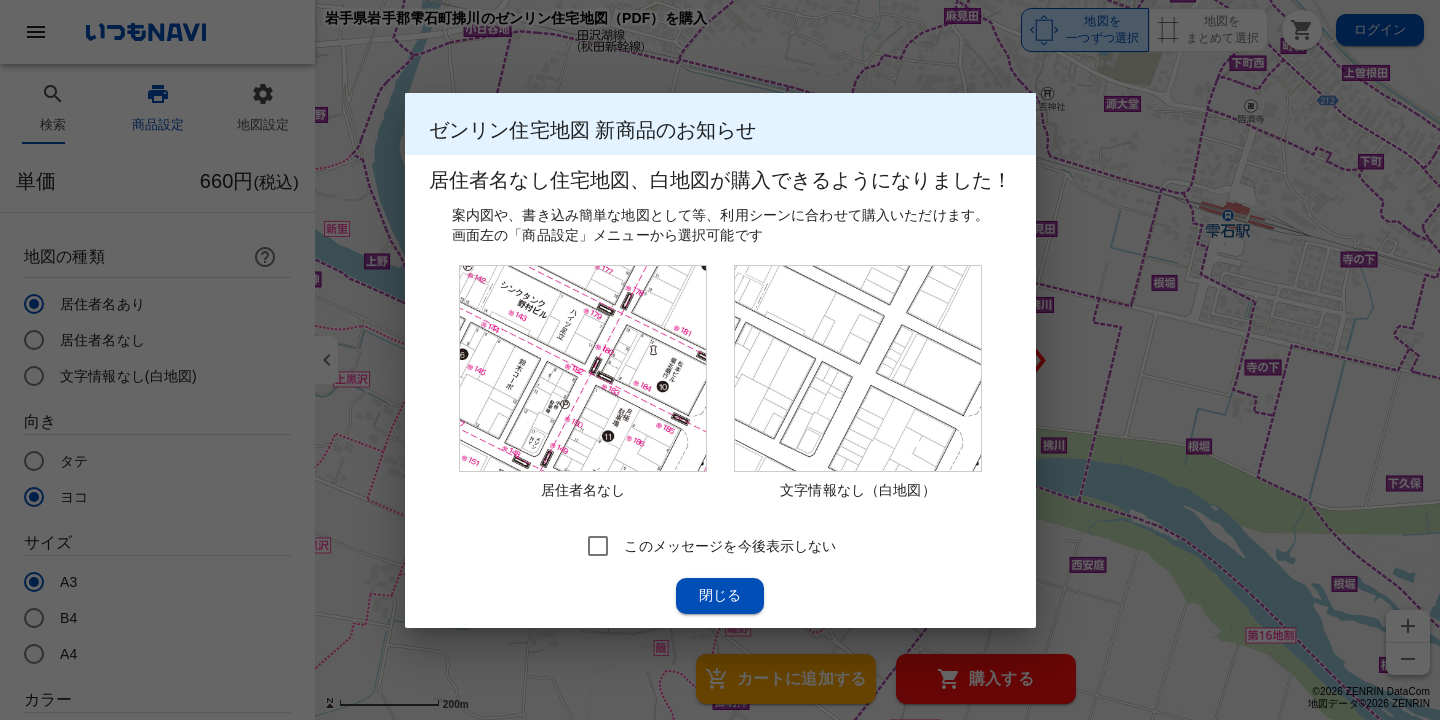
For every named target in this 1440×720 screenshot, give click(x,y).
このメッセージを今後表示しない (730, 545)
